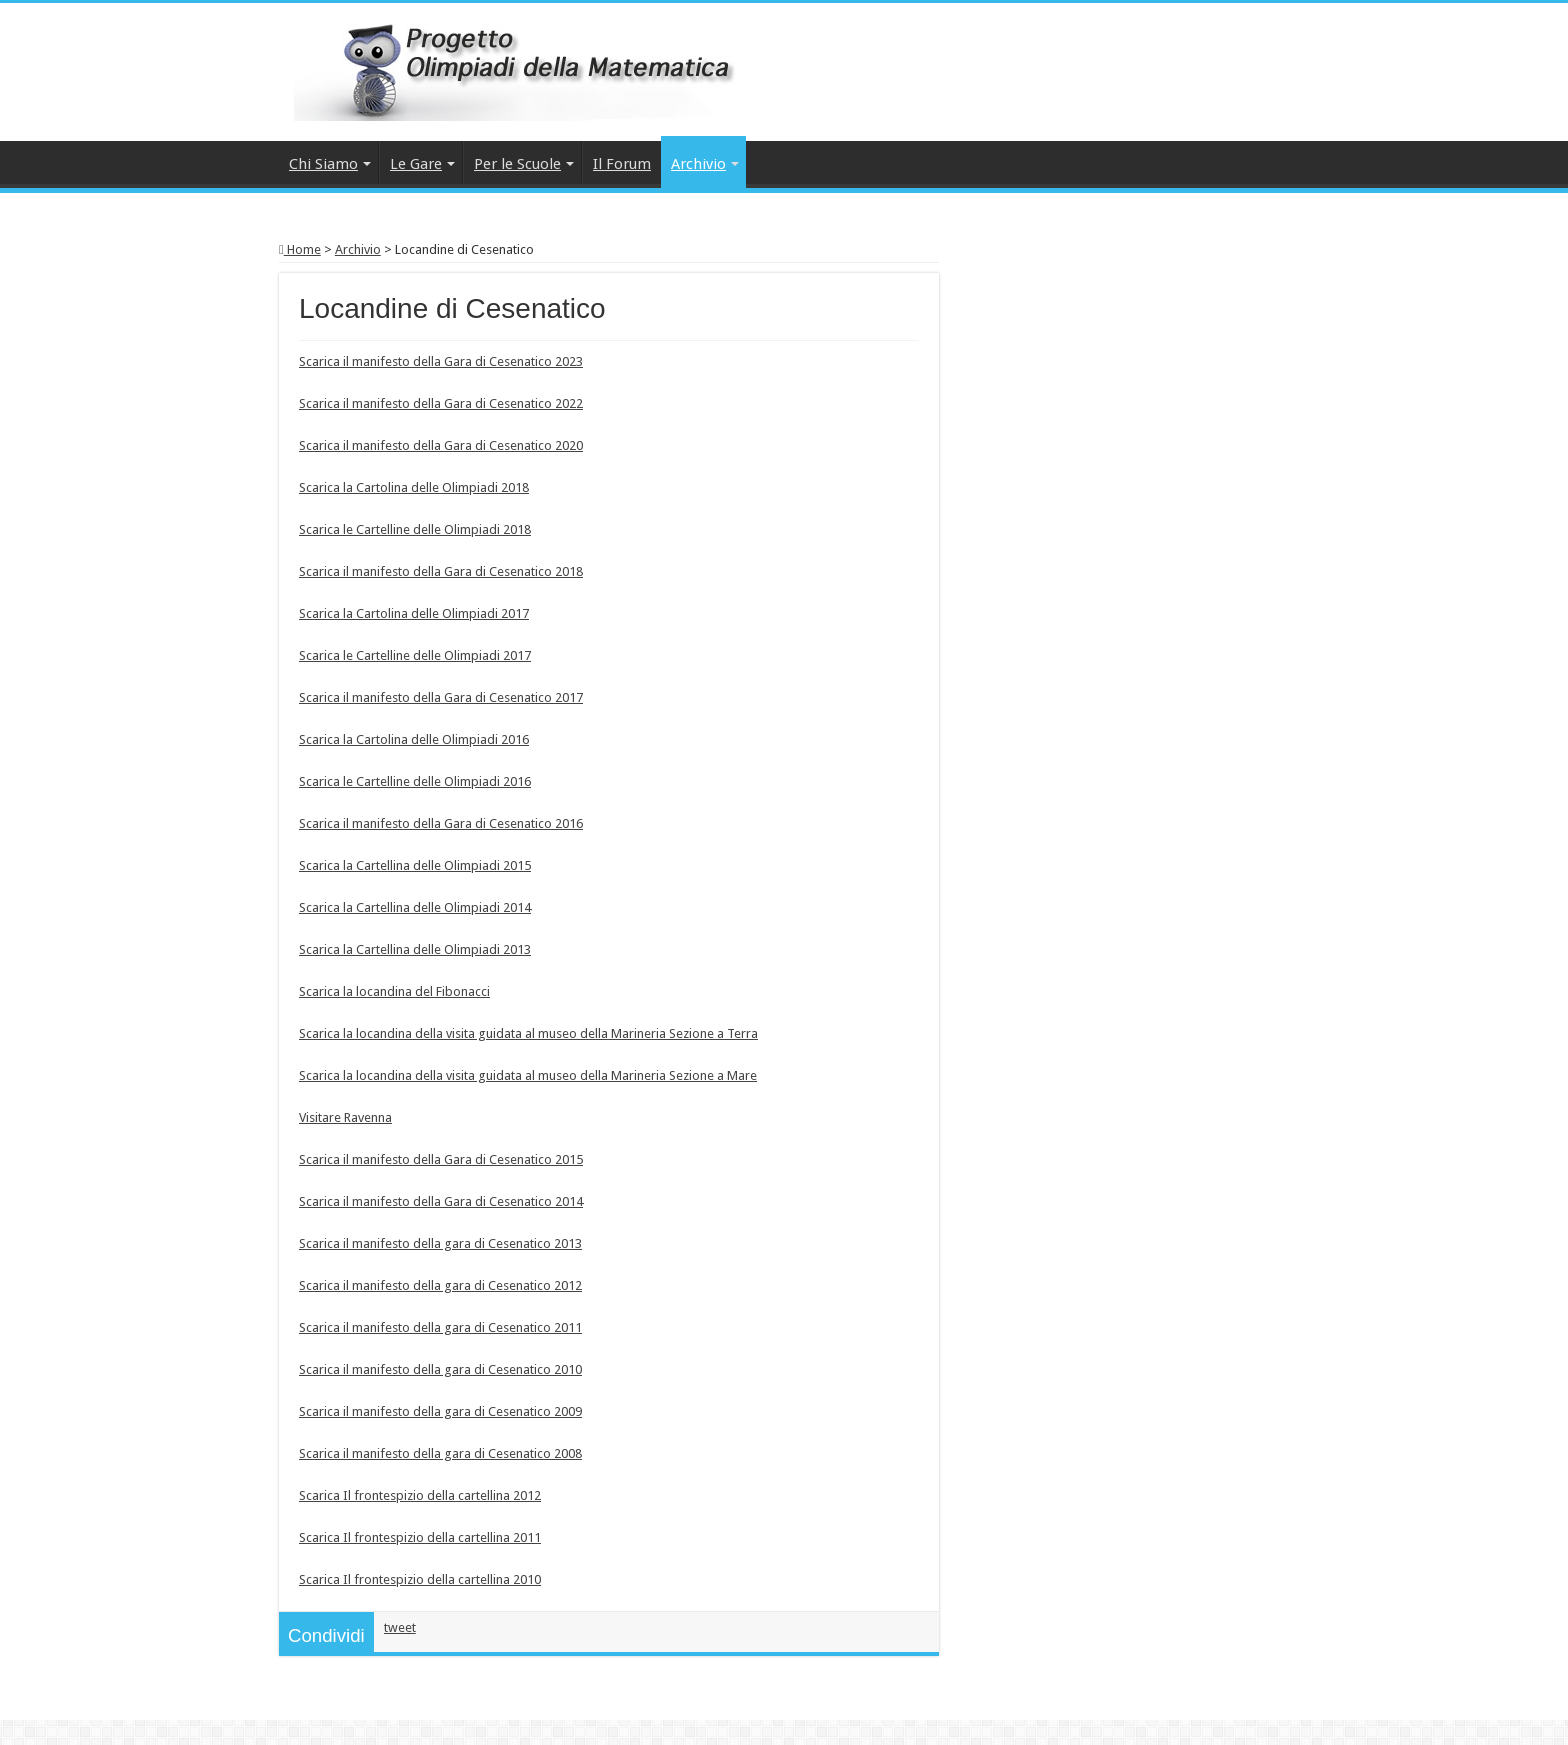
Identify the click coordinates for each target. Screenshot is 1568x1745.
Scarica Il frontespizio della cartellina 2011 (420, 1537)
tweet (400, 1627)
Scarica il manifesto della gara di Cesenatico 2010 (440, 1369)
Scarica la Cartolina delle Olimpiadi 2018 (414, 487)
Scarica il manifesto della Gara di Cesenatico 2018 (441, 571)
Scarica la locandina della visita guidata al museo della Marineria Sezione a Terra (528, 1033)
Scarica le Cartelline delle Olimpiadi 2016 (415, 781)
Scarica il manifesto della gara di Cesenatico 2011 (440, 1327)
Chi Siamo (323, 164)
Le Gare (416, 164)
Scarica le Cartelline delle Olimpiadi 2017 (415, 655)
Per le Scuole (517, 164)
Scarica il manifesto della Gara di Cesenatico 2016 (441, 823)
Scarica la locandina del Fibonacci (394, 991)
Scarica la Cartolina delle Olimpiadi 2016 (414, 739)
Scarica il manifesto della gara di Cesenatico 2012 (440, 1285)
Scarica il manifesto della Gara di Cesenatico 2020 (441, 445)
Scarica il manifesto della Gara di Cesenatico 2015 (441, 1159)
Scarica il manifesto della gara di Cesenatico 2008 (440, 1453)
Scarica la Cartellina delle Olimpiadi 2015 (415, 865)
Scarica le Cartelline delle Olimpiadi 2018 (415, 529)
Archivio (698, 164)
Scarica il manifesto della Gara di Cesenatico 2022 (441, 403)
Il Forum (622, 164)
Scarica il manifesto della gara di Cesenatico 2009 (440, 1411)
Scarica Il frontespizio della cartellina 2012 (420, 1495)
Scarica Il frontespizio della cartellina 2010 (420, 1579)
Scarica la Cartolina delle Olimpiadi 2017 (414, 613)
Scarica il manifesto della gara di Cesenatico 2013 (440, 1243)
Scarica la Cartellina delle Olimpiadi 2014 (415, 907)
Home (300, 249)
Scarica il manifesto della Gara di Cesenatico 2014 (441, 1201)
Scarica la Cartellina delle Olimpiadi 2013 (415, 949)
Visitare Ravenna (345, 1117)
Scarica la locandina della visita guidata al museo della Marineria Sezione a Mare (528, 1075)
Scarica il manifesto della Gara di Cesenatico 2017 (441, 697)
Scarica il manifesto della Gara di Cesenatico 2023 (441, 361)
